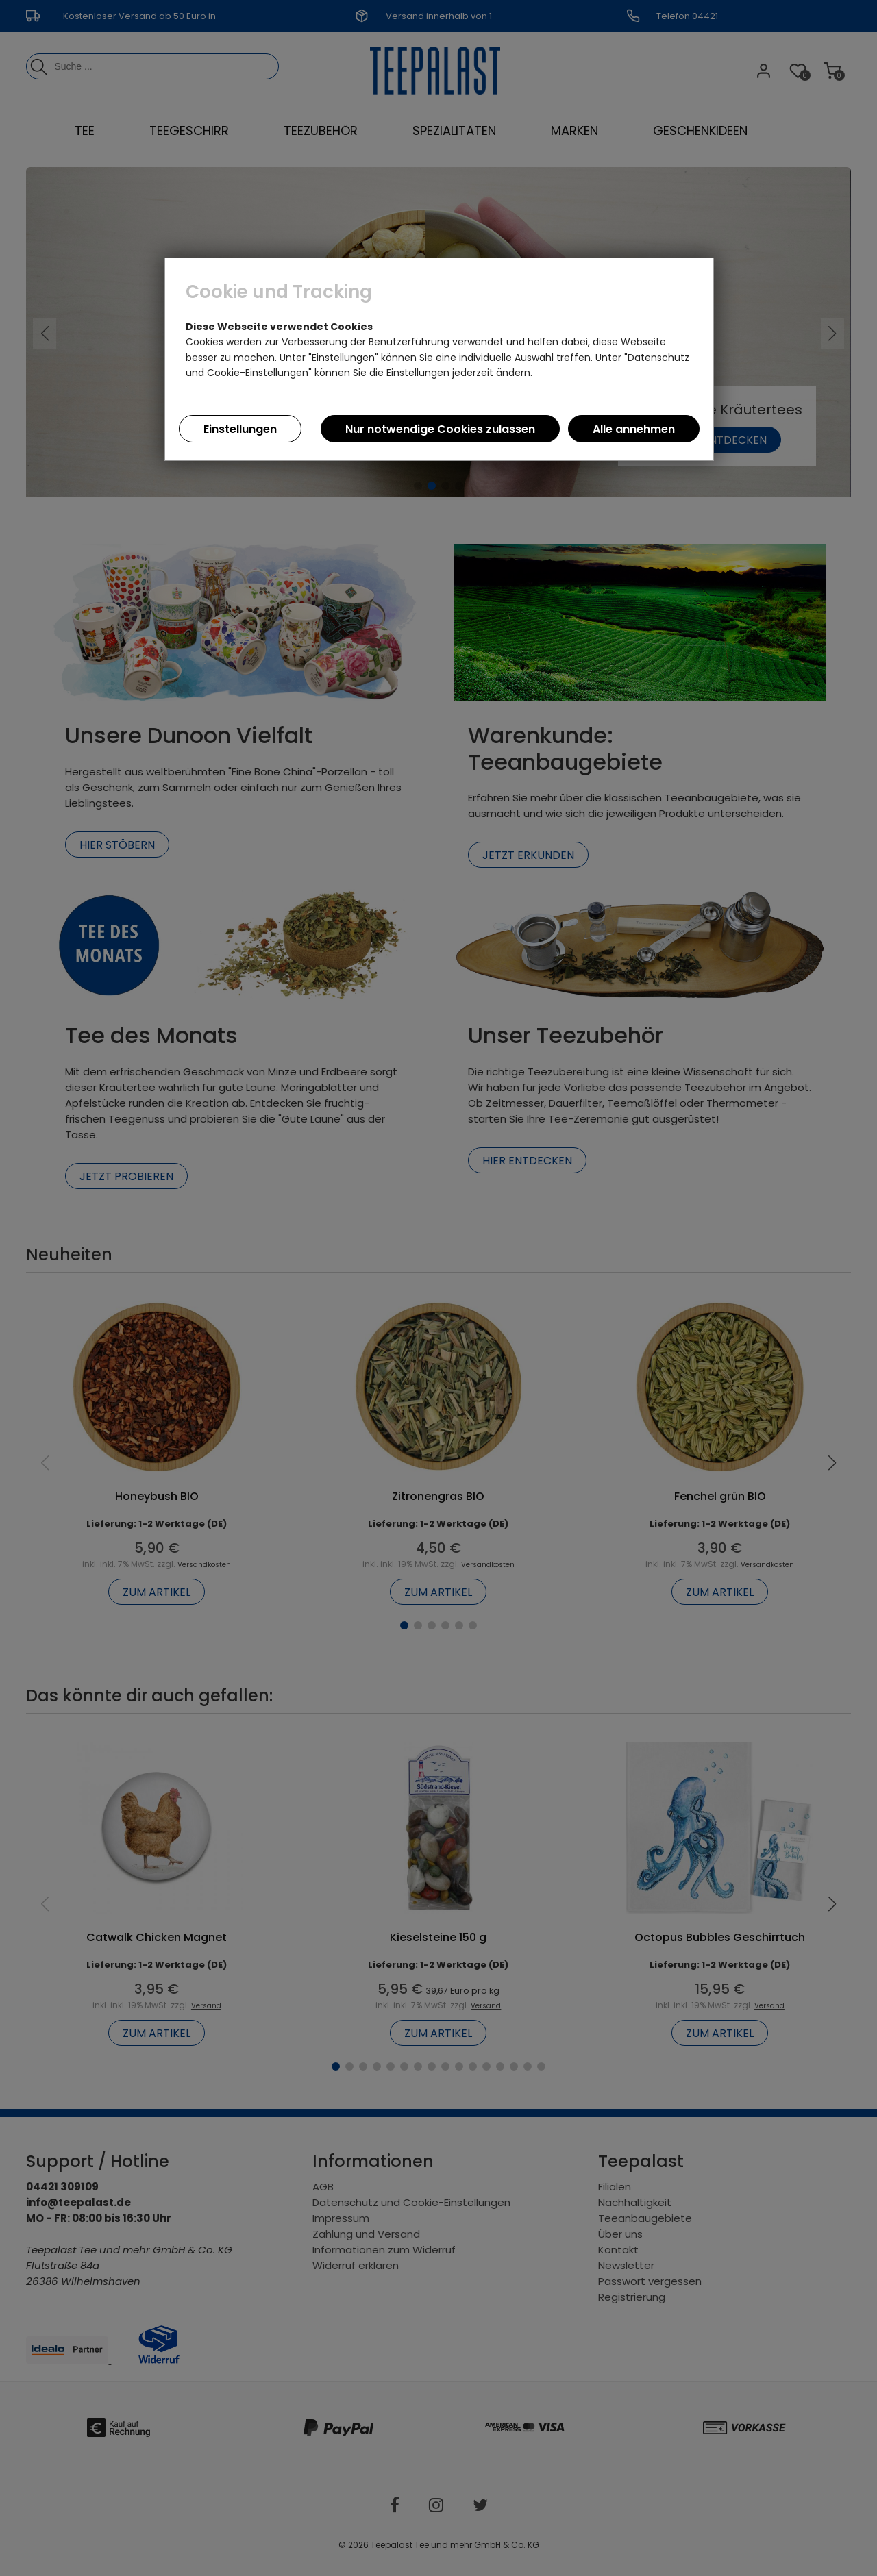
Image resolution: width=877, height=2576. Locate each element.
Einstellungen (240, 429)
